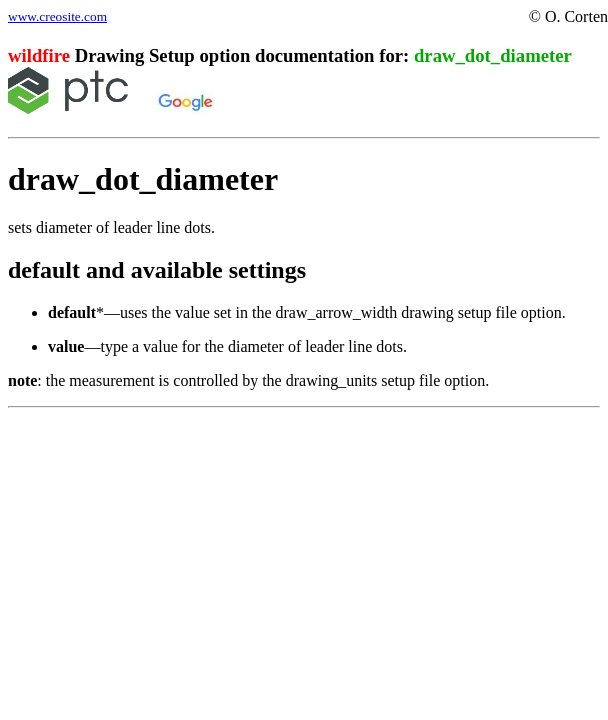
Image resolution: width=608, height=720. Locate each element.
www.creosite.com (57, 16)
